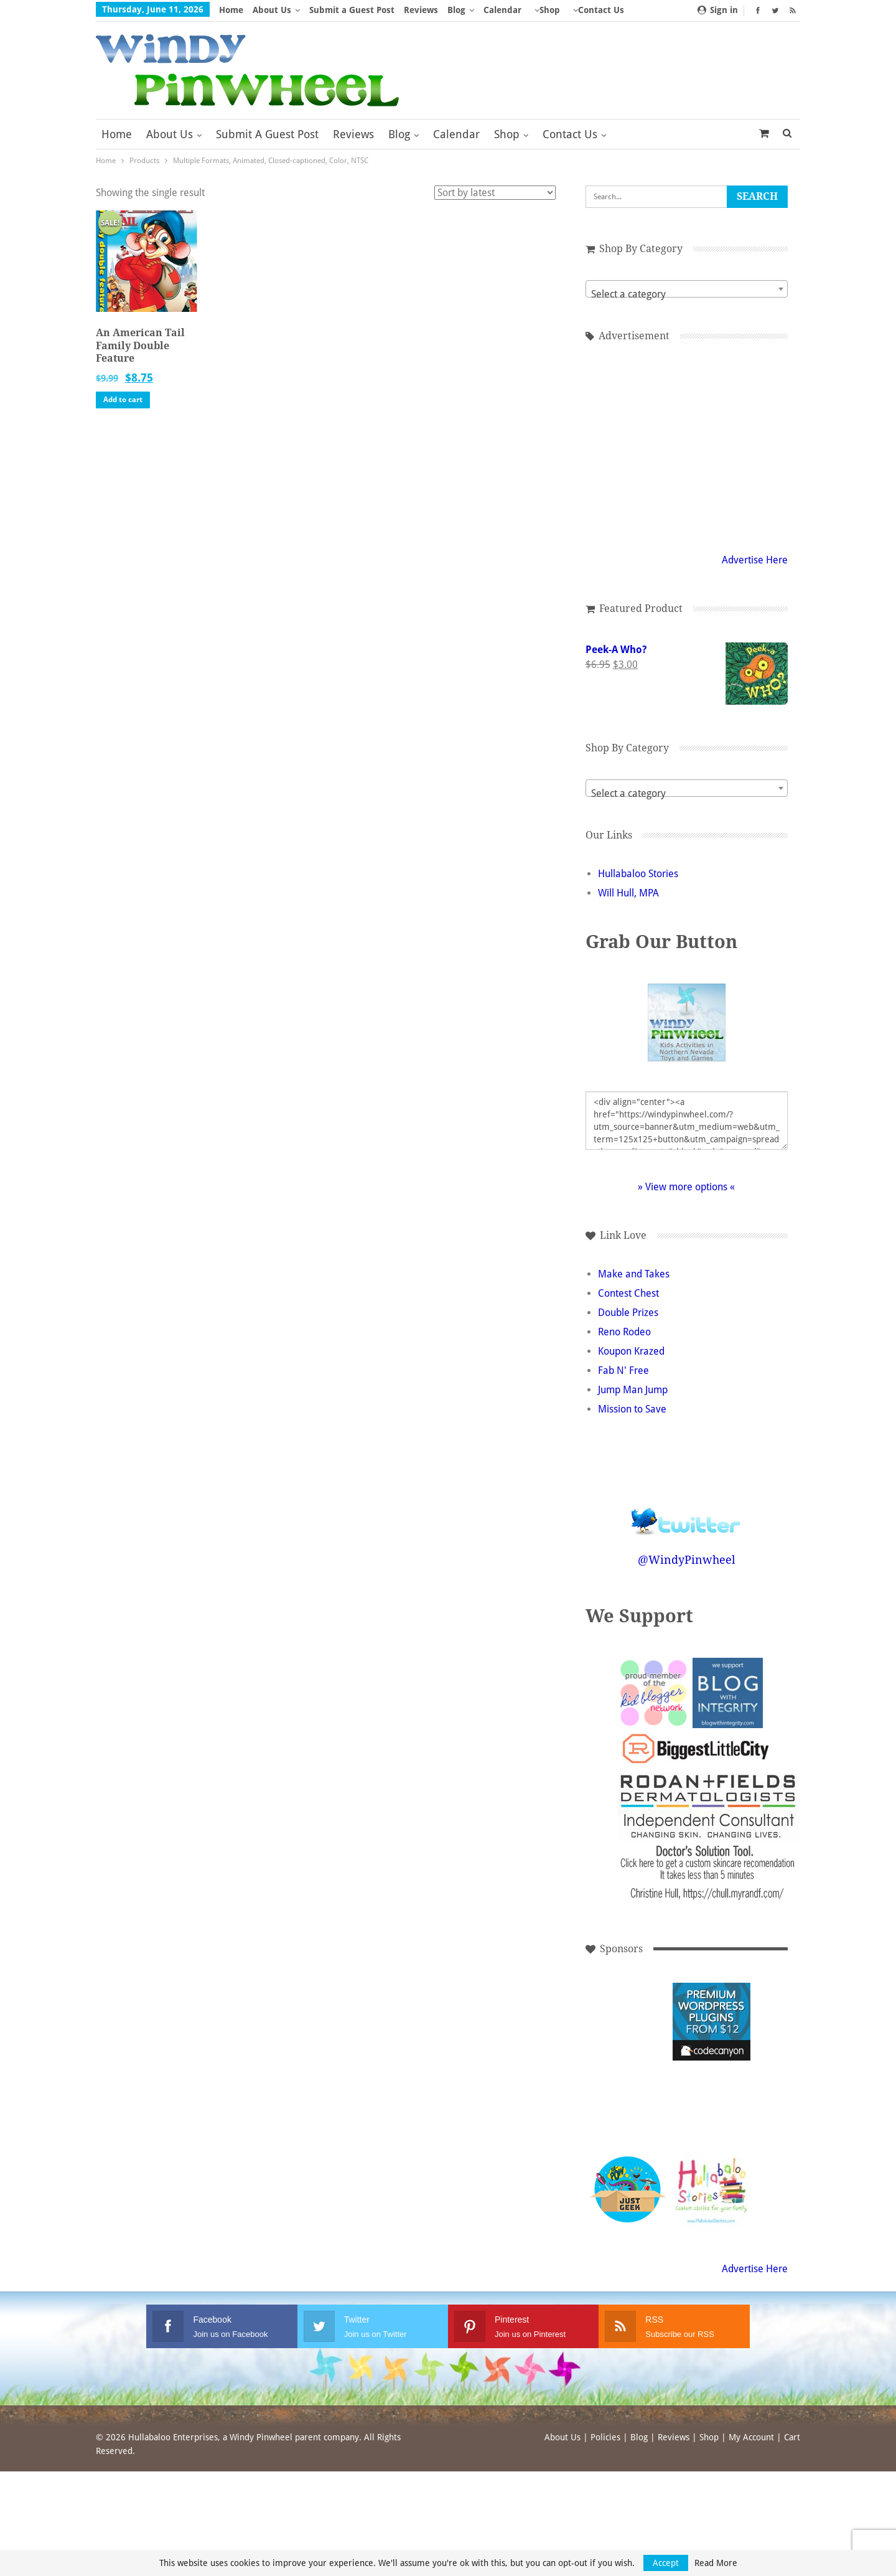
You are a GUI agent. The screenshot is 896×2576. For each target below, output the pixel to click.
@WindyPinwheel (686, 1559)
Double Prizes (628, 1313)
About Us (272, 10)
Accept (666, 2563)
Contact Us (570, 134)
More (546, 10)
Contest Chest (628, 1293)
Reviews (421, 10)
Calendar (502, 10)
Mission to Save (632, 1409)
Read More (715, 2563)
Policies (605, 2437)
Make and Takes (634, 1274)
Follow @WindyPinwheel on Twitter (686, 1513)
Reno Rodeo (624, 1332)
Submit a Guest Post (351, 10)
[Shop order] (495, 193)
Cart (792, 2437)
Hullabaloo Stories (638, 874)
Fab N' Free (623, 1370)
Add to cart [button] (122, 399)
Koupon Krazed (631, 1351)
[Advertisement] (627, 2022)
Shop (507, 134)
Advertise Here (755, 560)
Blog (456, 10)
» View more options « (686, 1187)
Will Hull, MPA (628, 893)
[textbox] (686, 294)
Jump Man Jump (633, 1390)
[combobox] (687, 289)
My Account (751, 2437)
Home (231, 10)
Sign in (718, 10)
